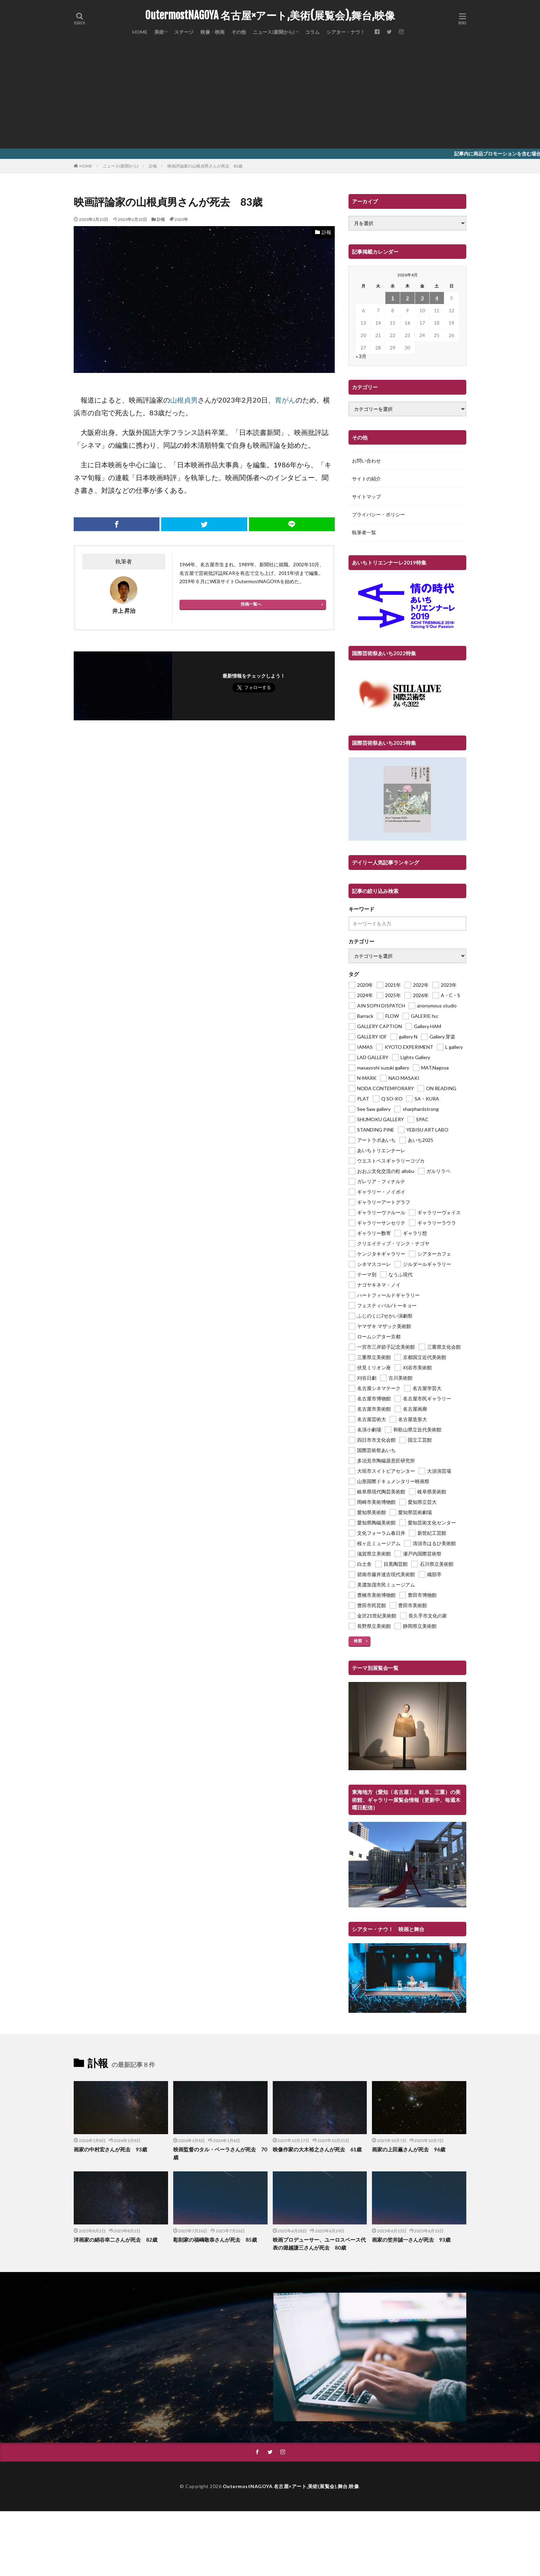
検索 (358, 1640)
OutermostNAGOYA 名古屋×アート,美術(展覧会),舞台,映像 (270, 15)
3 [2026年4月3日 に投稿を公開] (422, 298)
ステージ (184, 32)
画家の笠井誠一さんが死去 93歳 (411, 2240)
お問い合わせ (366, 461)
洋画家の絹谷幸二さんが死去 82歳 (115, 2240)
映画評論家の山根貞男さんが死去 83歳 (204, 166)
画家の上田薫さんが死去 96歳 (408, 2149)
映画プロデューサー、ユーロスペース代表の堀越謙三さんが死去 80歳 (319, 2244)
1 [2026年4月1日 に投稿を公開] (392, 298)
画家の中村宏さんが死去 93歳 (110, 2149)
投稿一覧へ (251, 604)
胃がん (285, 400)
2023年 (181, 219)
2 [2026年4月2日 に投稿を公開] (407, 298)
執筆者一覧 (364, 532)
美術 (159, 32)
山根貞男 (184, 400)
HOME (139, 32)
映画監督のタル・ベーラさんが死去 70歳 (220, 2153)
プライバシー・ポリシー (378, 514)
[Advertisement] (270, 96)
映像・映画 (212, 32)
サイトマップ (366, 496)
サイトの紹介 (366, 478)
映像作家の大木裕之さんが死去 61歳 (317, 2149)
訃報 (153, 166)
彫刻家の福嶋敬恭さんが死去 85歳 (215, 2240)
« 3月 (361, 356)
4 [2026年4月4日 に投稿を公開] (436, 298)
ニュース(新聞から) (274, 32)
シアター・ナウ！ (345, 32)
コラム (312, 32)
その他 (238, 32)
